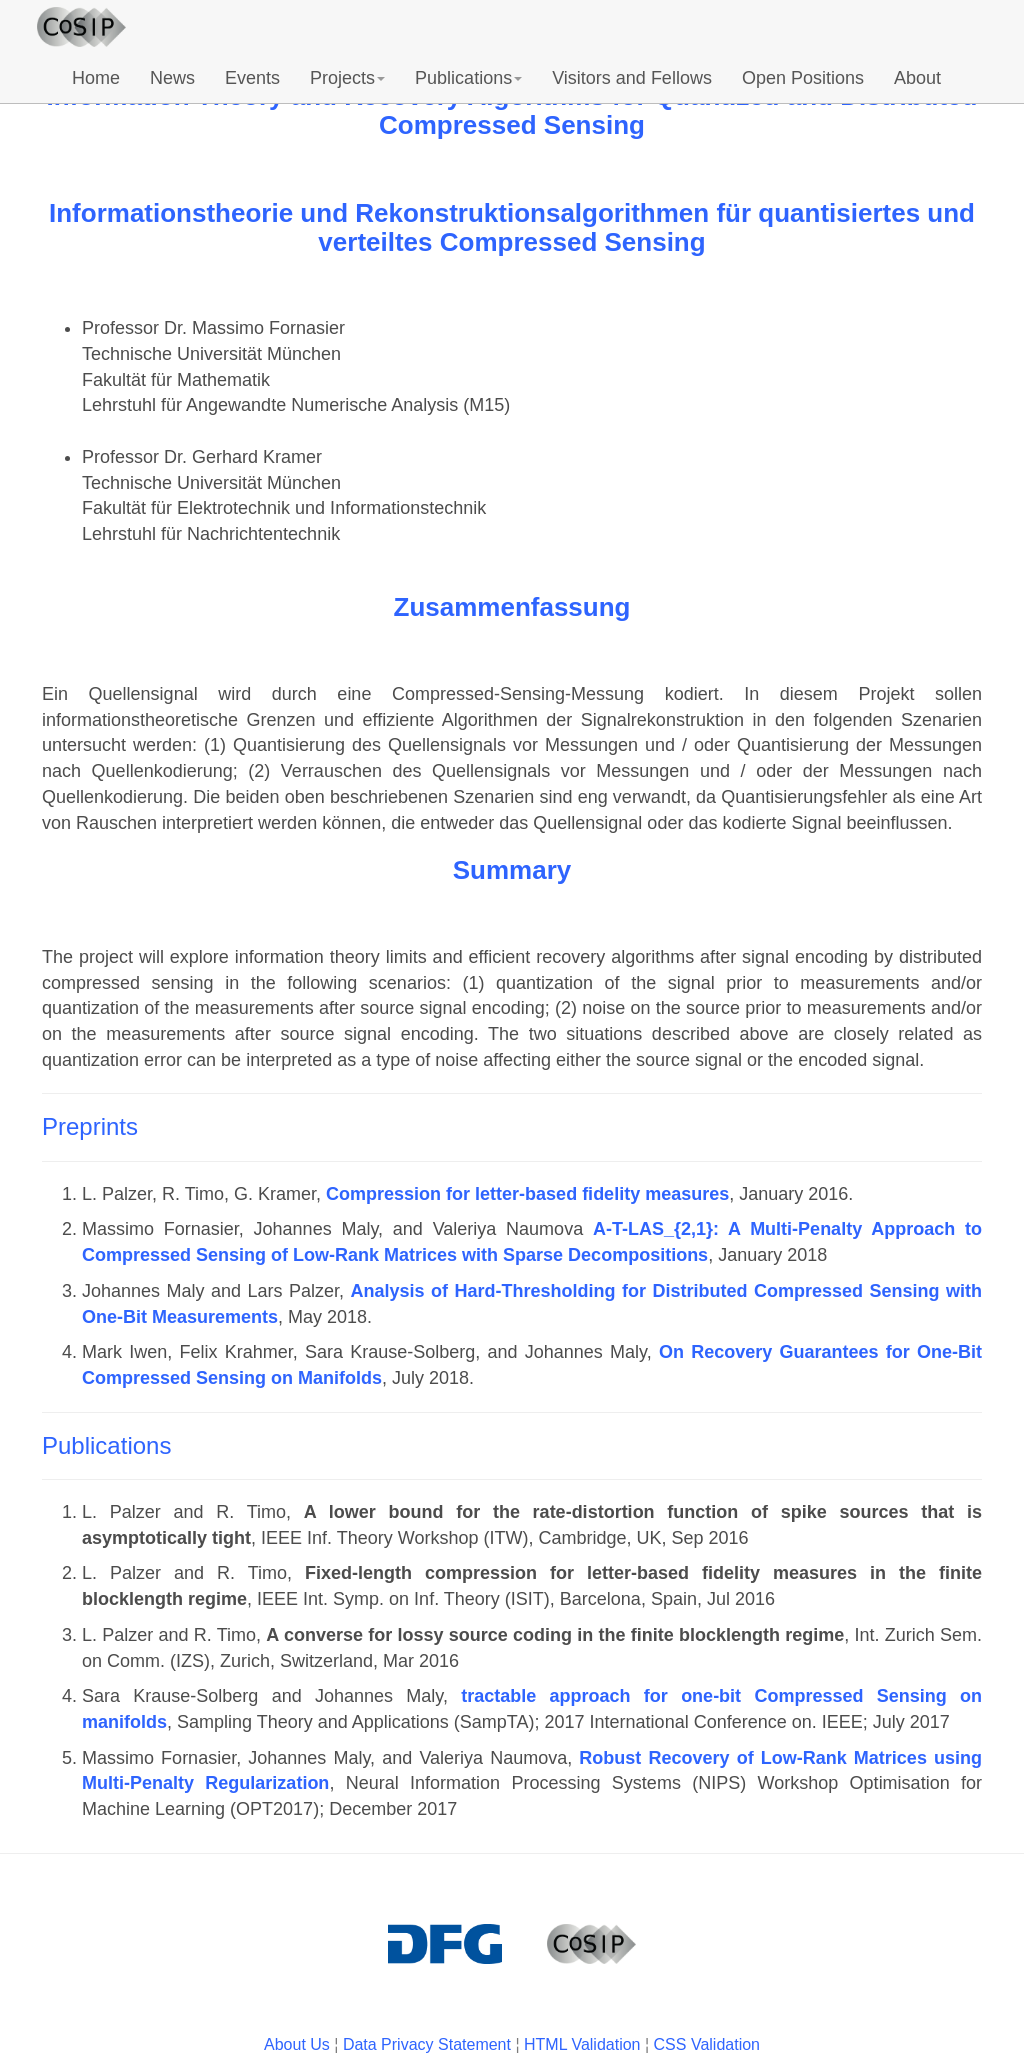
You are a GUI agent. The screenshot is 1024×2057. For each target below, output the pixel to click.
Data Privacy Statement (427, 2044)
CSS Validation (707, 2044)
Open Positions (803, 78)
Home (96, 78)
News (172, 78)
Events (252, 78)
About (917, 78)
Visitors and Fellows (632, 78)
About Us (297, 2044)
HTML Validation (582, 2044)
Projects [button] (347, 78)
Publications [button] (468, 78)
